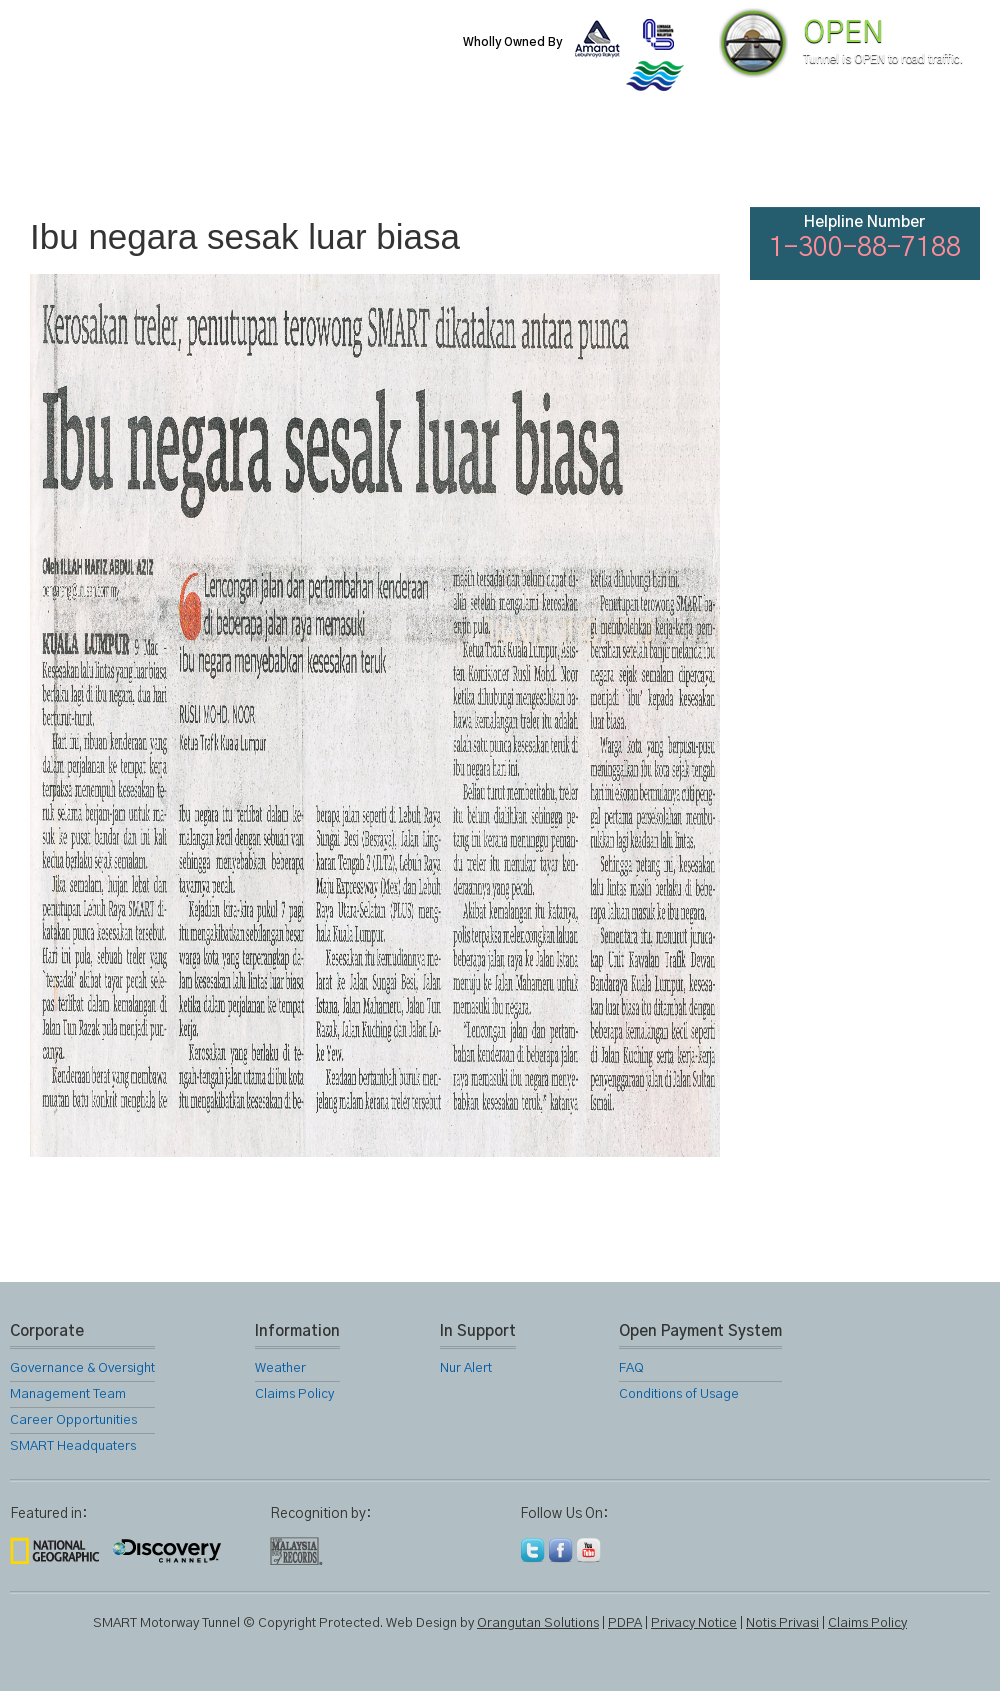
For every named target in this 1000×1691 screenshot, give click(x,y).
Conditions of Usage (679, 1394)
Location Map (498, 160)
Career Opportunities (73, 1420)
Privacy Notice (694, 1623)
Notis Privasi (782, 1623)
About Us (173, 160)
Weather (280, 1368)
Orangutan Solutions (538, 1623)
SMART (282, 160)
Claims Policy (294, 1394)
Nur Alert (466, 1368)
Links (714, 160)
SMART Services (390, 160)
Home (64, 160)
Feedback (932, 160)
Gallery (606, 160)
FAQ (822, 160)
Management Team (68, 1394)
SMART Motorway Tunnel (245, 57)
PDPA (625, 1623)
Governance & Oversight (82, 1368)
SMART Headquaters (73, 1446)
